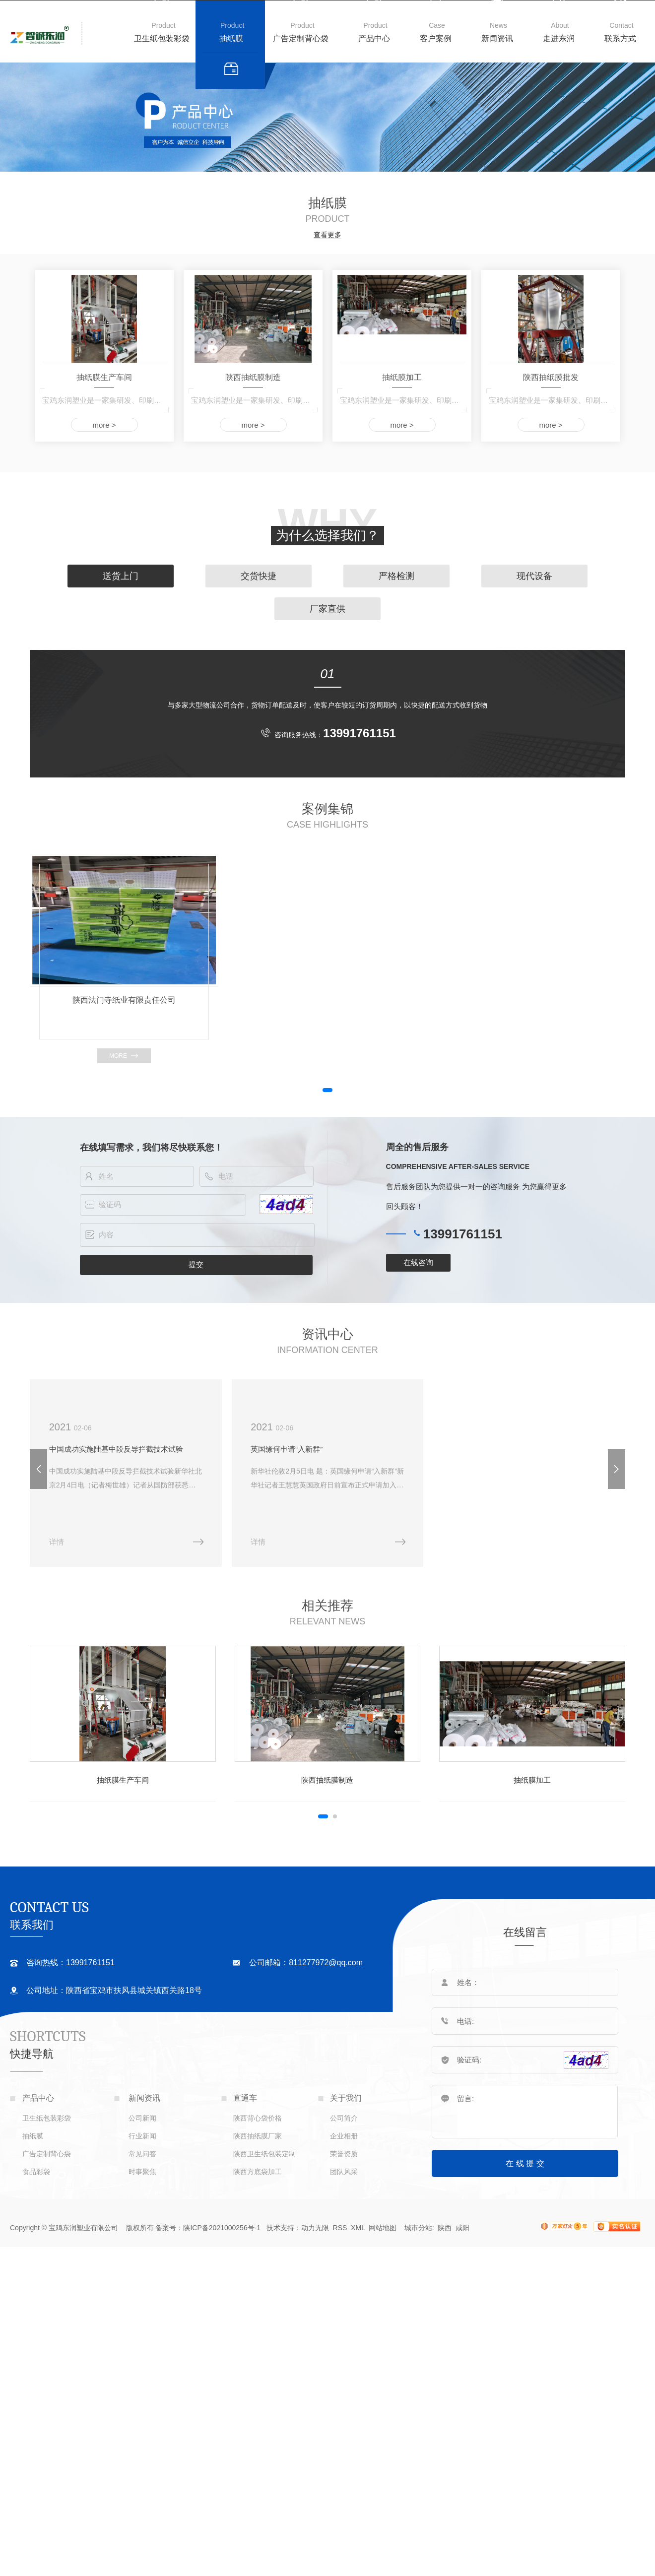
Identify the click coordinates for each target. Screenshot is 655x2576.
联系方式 (620, 38)
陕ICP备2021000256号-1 (222, 2228)
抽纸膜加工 (402, 377)
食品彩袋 (36, 2172)
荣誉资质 (344, 2154)
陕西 (445, 2228)
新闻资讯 (497, 38)
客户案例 (436, 38)
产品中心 (374, 38)
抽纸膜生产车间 (104, 377)
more (118, 1055)
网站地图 (382, 2228)
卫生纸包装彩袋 (162, 38)
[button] (327, 1090)
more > (104, 425)
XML (359, 2228)
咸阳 (462, 2228)
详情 (56, 1542)
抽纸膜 (231, 38)
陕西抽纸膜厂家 (257, 2136)
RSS (340, 2228)
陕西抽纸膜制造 (253, 377)
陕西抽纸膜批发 (551, 377)
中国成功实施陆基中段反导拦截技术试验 (116, 1449)
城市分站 (418, 2228)
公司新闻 (142, 2118)
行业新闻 (142, 2136)
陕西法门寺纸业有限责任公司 (124, 1000)
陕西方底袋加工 (257, 2172)
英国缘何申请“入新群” (287, 1449)
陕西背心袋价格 (257, 2118)
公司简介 (344, 2118)
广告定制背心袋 (300, 38)
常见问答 (142, 2154)
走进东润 (559, 38)
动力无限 (315, 2228)
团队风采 (344, 2172)
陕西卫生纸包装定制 (264, 2154)
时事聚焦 (142, 2172)
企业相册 (344, 2136)
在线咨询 (418, 1262)
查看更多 (327, 235)
